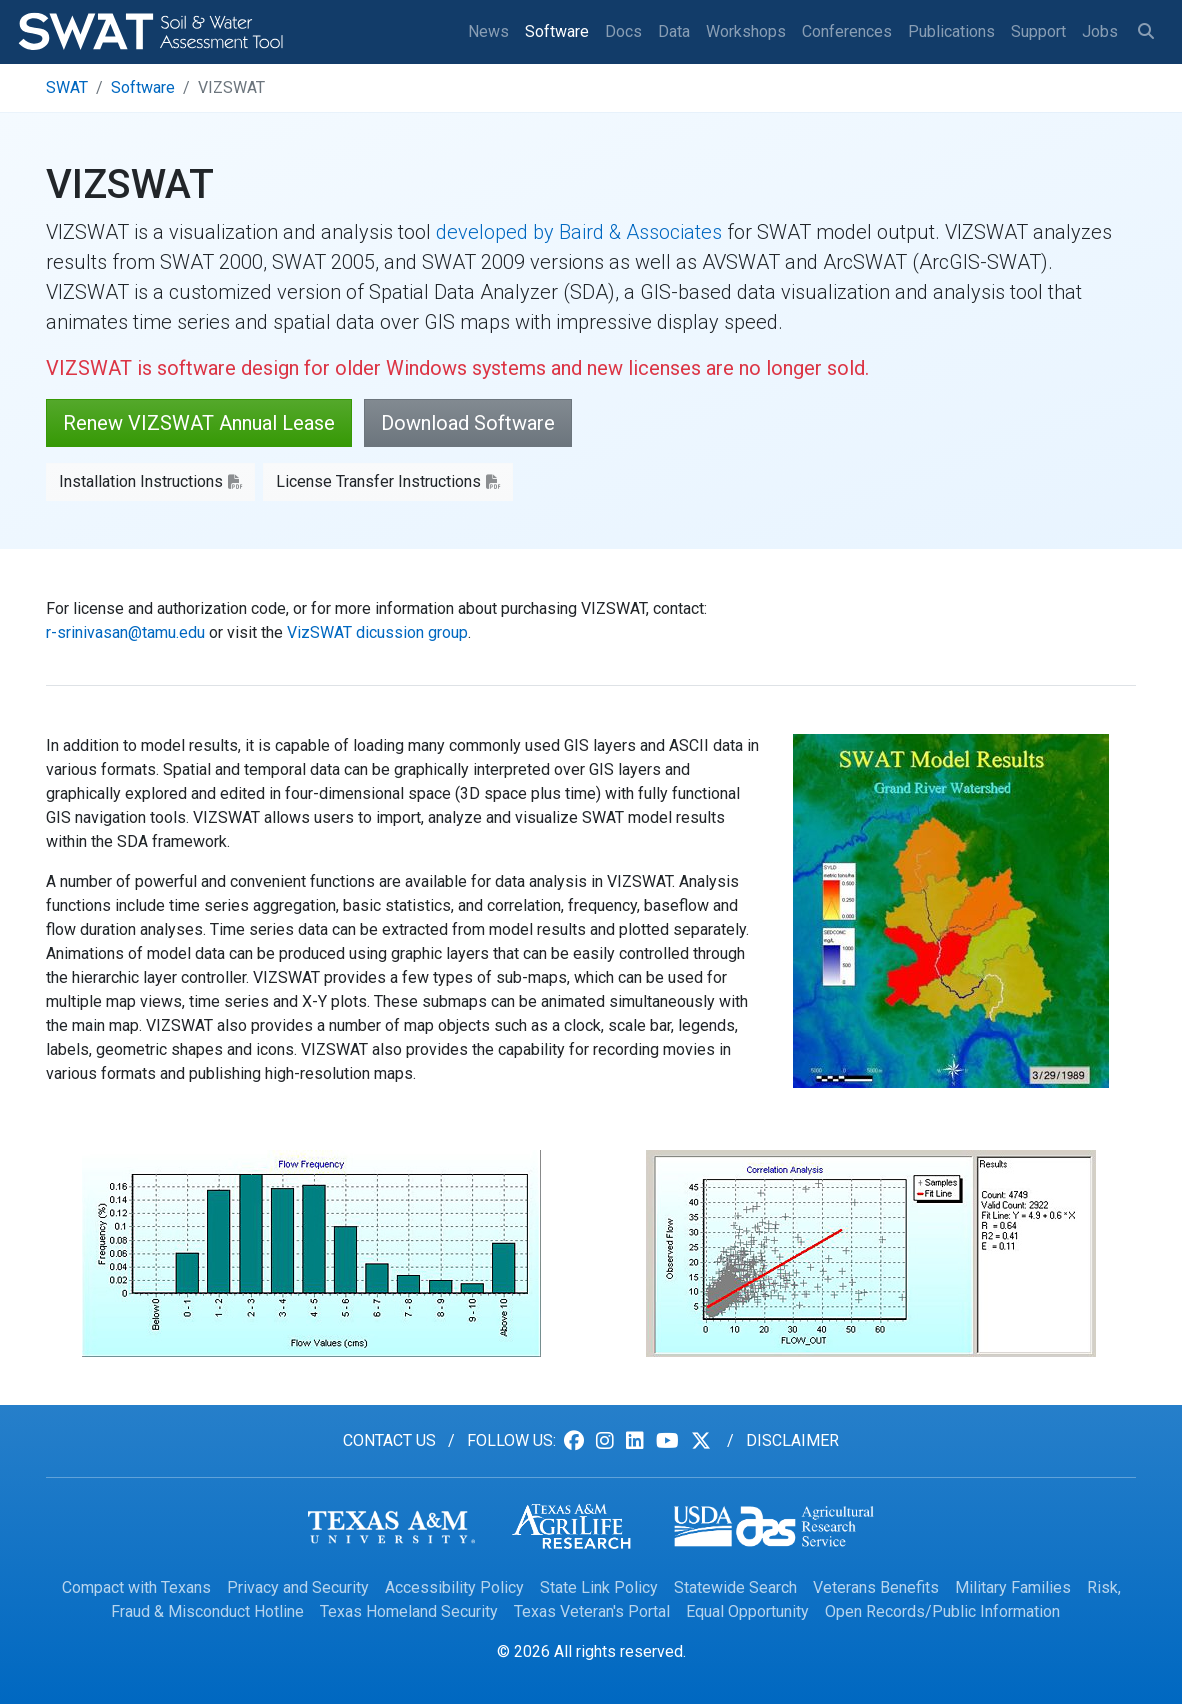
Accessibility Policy (454, 1587)
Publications (951, 31)
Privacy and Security (298, 1587)
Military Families (1013, 1587)
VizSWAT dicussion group (377, 632)
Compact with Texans (136, 1587)
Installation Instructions (141, 481)
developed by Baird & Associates (579, 232)
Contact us (389, 1440)
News (488, 31)
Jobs (1100, 31)
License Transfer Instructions (378, 481)
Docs (623, 31)
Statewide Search (735, 1587)
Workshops (746, 31)
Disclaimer (792, 1440)
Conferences (847, 31)
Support (1038, 31)
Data (674, 31)
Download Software (468, 423)
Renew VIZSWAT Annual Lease (199, 423)
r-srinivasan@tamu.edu (125, 632)
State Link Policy (599, 1587)
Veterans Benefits (876, 1587)
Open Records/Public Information (942, 1611)
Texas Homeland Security (409, 1611)
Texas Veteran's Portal (592, 1611)
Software (557, 31)
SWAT (67, 87)
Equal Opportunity (747, 1611)
